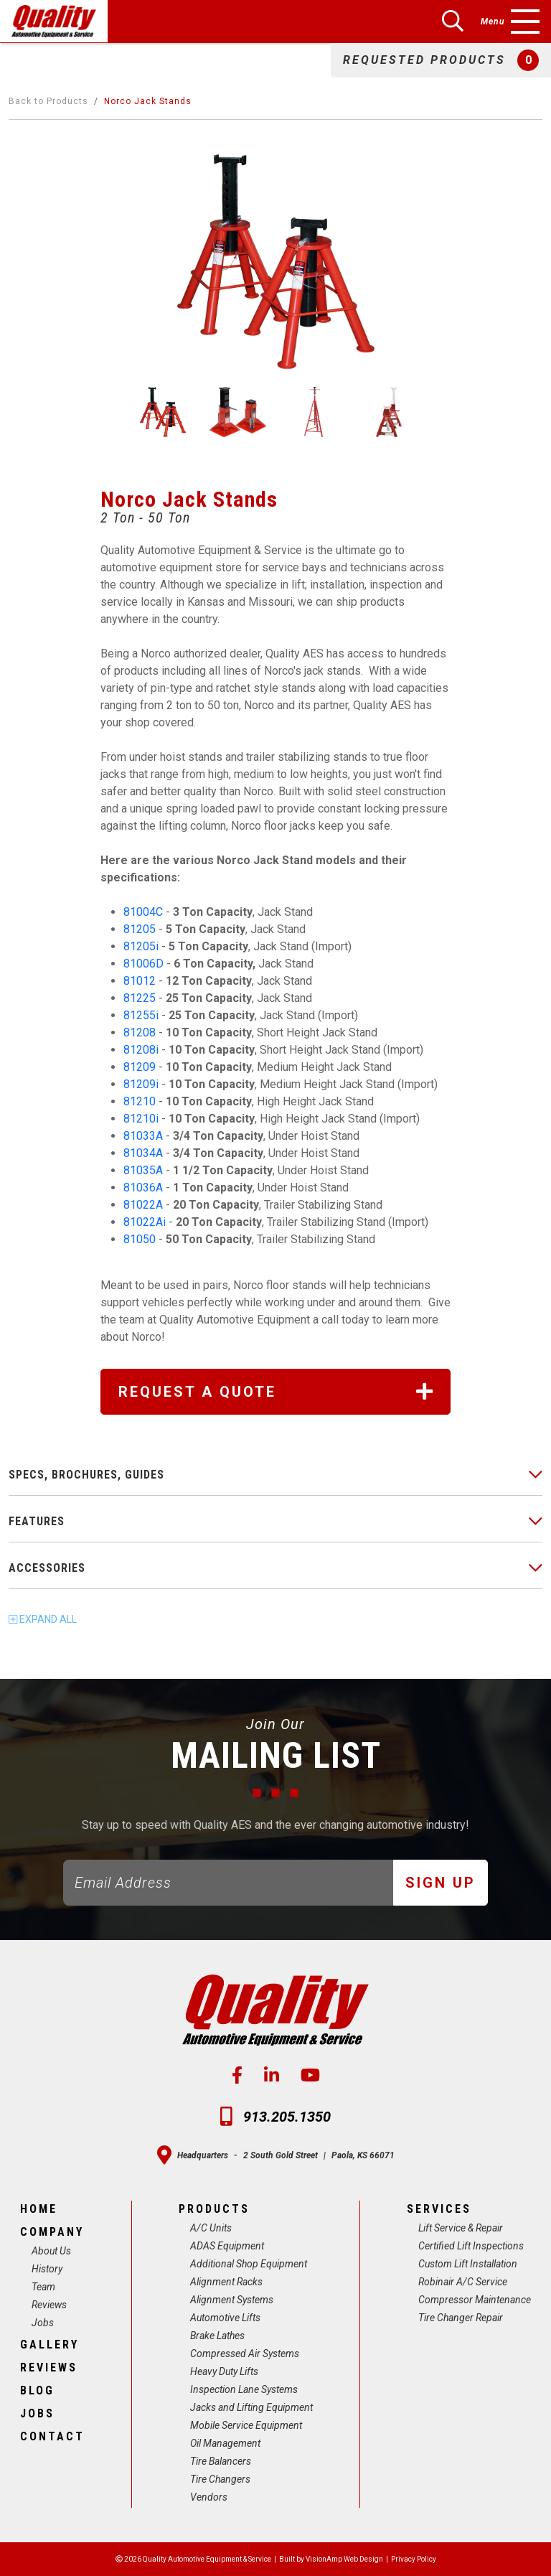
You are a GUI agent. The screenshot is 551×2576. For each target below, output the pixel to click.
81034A (143, 1153)
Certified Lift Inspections (471, 2246)
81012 (139, 981)
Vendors (208, 2497)
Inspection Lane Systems (244, 2389)
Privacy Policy (413, 2559)
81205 (139, 929)
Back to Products (48, 101)
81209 (139, 1067)
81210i (142, 1118)
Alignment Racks (226, 2281)
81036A (143, 1187)
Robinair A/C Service (462, 2281)
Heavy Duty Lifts (224, 2371)
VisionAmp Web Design (344, 2559)
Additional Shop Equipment (248, 2264)
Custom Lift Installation (467, 2264)
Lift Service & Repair (460, 2228)
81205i (142, 946)
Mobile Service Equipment (246, 2425)
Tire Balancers (220, 2461)
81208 (139, 1032)
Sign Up (440, 1882)
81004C (143, 912)
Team (43, 2286)
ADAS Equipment (227, 2246)
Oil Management (225, 2443)
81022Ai (144, 1222)
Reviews (49, 2304)
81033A (143, 1136)
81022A (143, 1205)
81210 (139, 1101)
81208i (142, 1050)
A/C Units (211, 2228)
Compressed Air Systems (244, 2353)
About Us (51, 2251)
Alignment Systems (231, 2299)
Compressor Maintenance (474, 2299)
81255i (141, 1015)
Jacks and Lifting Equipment (251, 2407)
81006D (144, 963)
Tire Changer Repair (460, 2317)
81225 (139, 998)
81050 (139, 1239)
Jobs (43, 2322)
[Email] (228, 1883)
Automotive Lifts (225, 2317)
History (47, 2269)
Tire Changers (220, 2479)
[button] (441, 60)
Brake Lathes (217, 2335)
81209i (142, 1084)
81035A (143, 1170)
